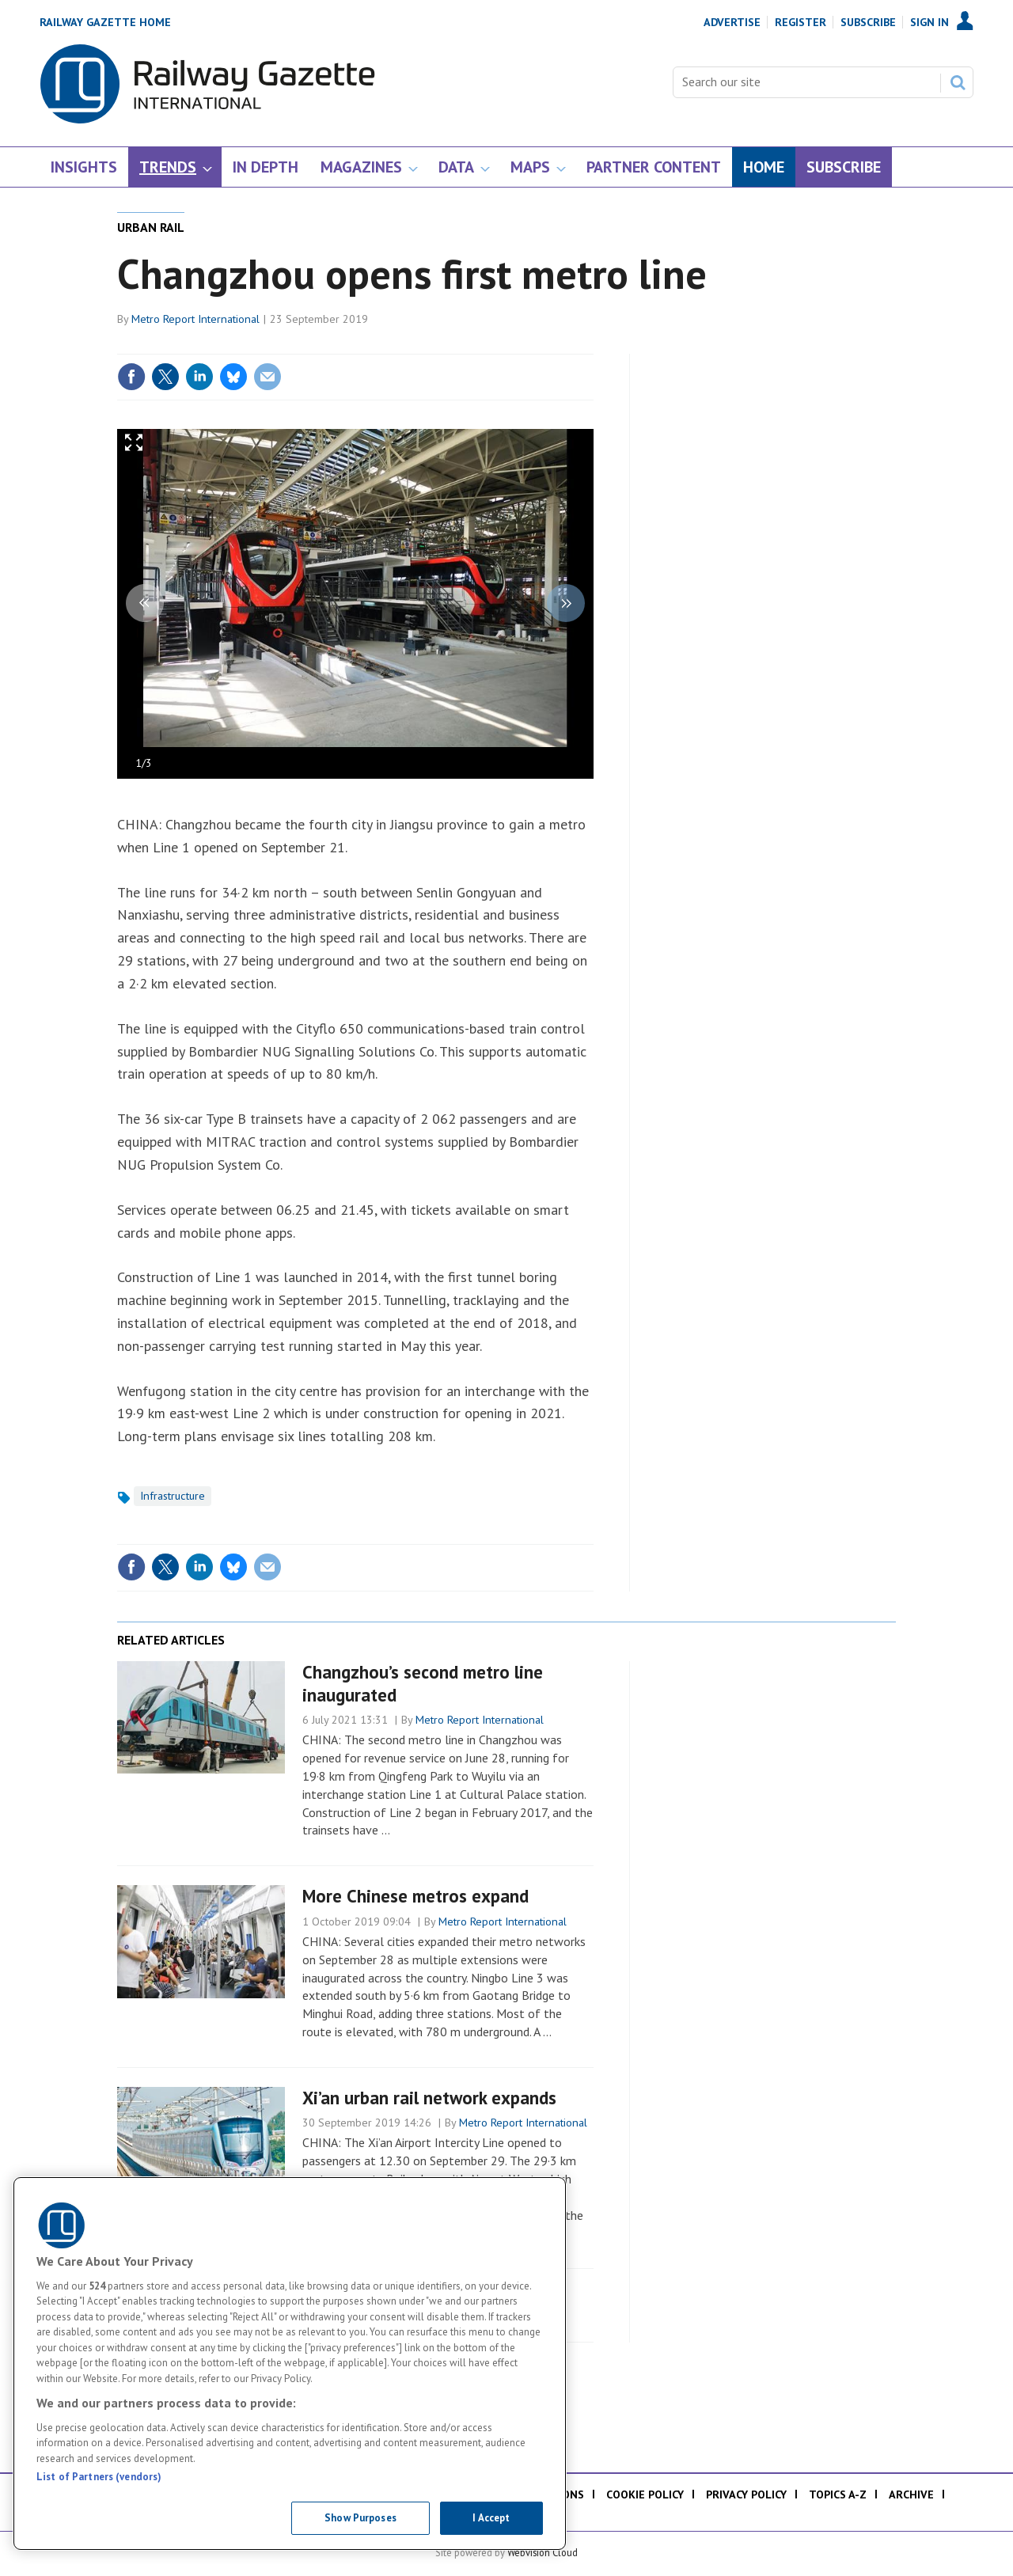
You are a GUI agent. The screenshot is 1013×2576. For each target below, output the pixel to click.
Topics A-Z (838, 2494)
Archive (911, 2494)
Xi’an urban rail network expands (429, 2097)
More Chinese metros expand (415, 1895)
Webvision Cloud (542, 2552)
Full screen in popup (134, 446)
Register (800, 22)
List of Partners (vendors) (98, 2476)
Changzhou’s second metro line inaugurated (422, 1683)
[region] (290, 2363)
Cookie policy (645, 2494)
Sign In (929, 22)
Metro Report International (195, 319)
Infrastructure (172, 1496)
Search (957, 82)
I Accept (491, 2518)
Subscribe (868, 22)
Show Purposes (360, 2518)
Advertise (732, 22)
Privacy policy (746, 2494)
